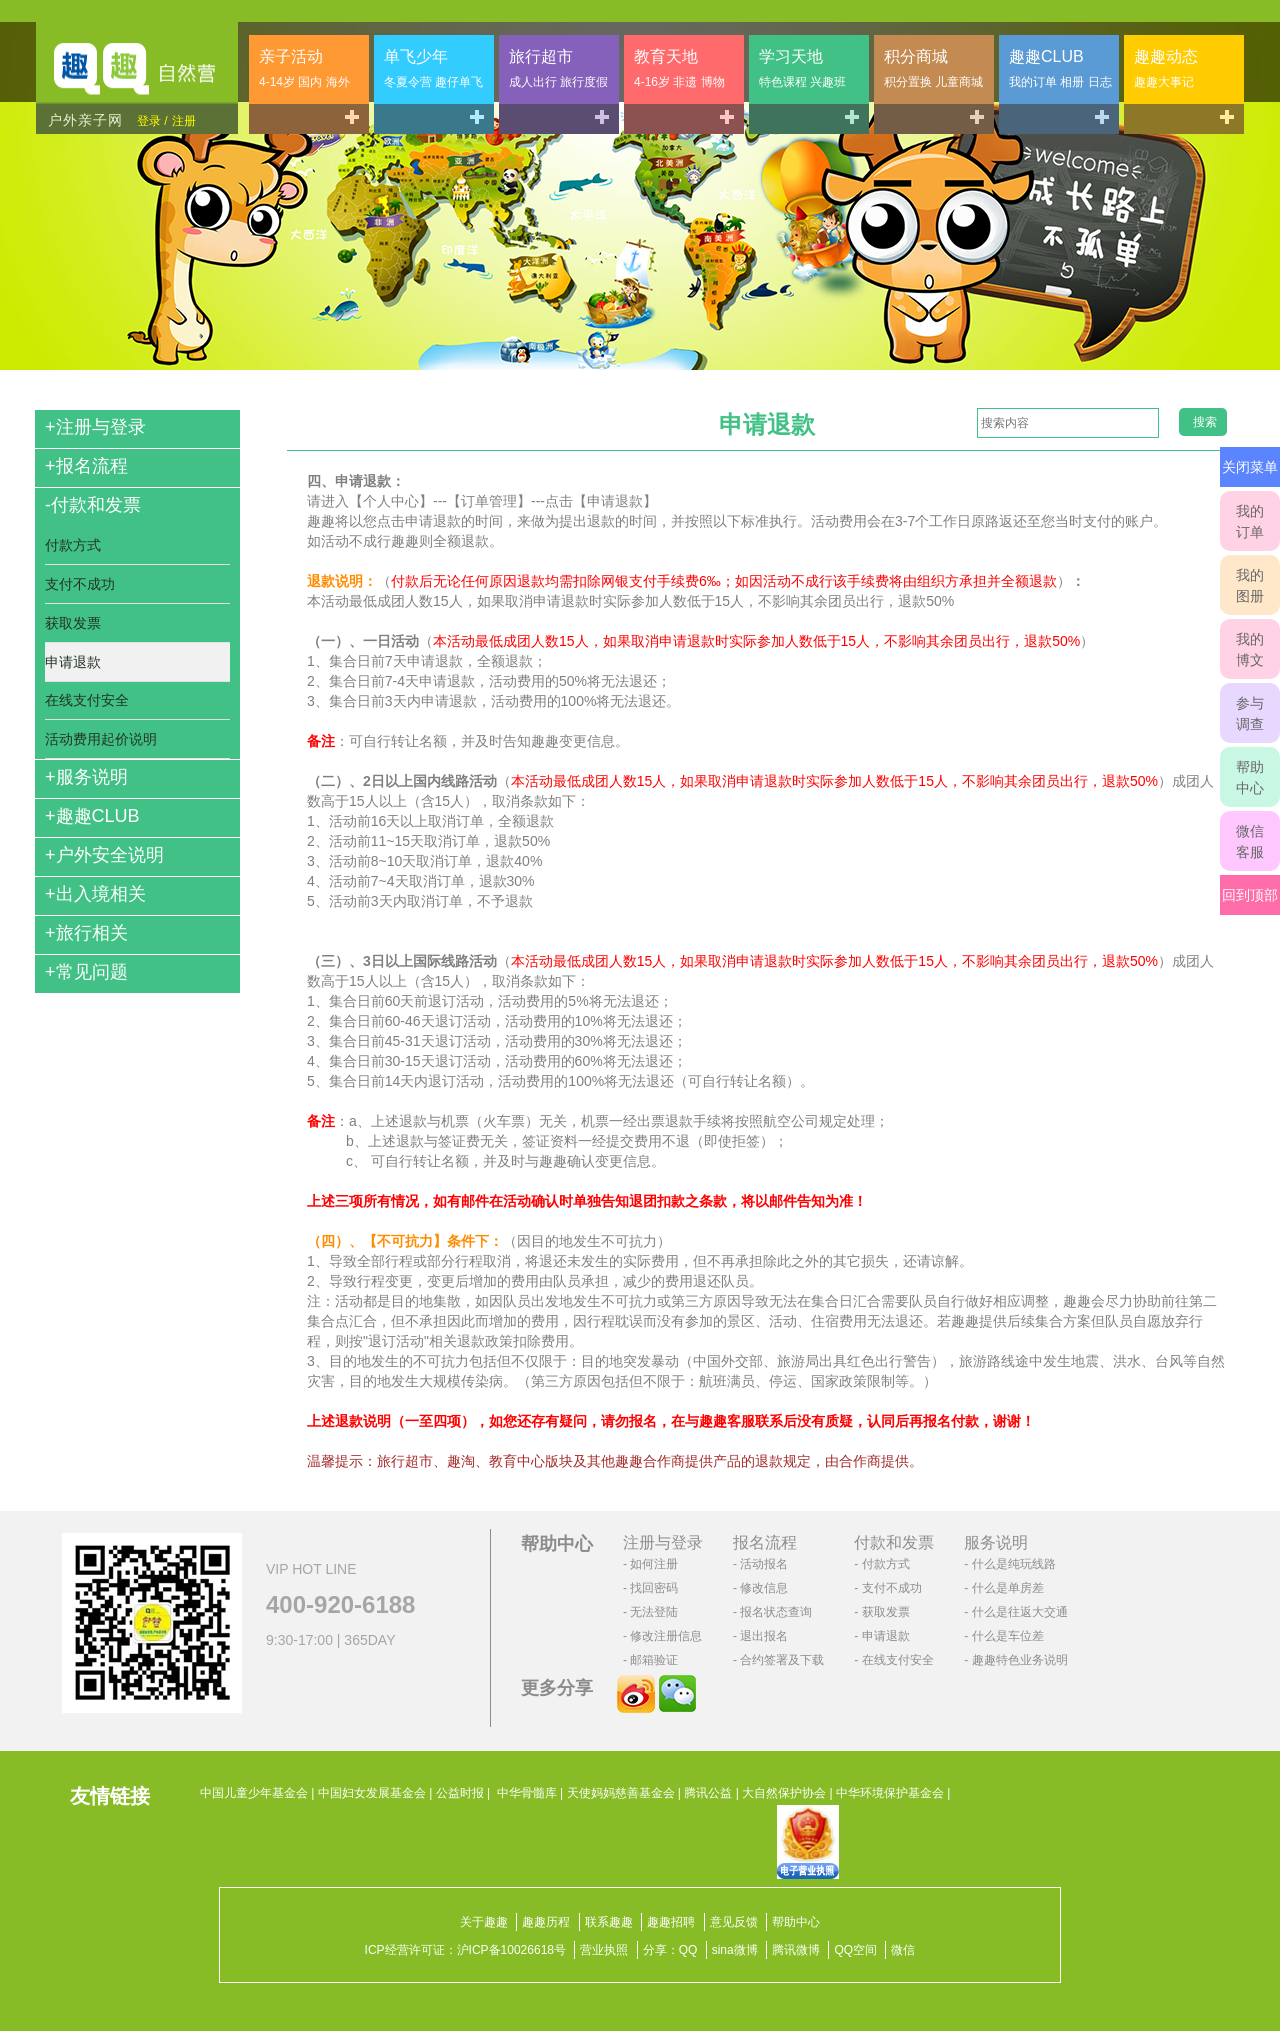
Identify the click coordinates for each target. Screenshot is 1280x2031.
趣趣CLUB (1060, 68)
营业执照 (604, 1950)
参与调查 (1250, 713)
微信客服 (1250, 841)
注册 (184, 121)
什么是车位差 (1008, 1636)
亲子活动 (304, 68)
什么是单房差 (1008, 1588)
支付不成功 (80, 584)
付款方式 (73, 545)
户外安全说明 (104, 855)
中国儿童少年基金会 (254, 1793)
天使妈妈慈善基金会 (621, 1793)
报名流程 (86, 466)
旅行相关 (86, 933)
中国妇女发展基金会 (372, 1793)
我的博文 (1250, 649)
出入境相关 (95, 894)
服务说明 (86, 777)
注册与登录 (95, 427)
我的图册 (1250, 585)
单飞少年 (433, 68)
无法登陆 (654, 1612)
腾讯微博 (796, 1950)
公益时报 (460, 1793)
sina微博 (735, 1950)
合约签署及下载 (782, 1660)
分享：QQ (670, 1950)
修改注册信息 (666, 1636)
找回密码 (654, 1588)
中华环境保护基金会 (890, 1793)
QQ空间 (855, 1950)
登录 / (152, 121)
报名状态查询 (776, 1612)
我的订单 (1250, 521)
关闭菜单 (1250, 467)
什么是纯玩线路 (1014, 1564)
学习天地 (802, 68)
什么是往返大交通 (1020, 1612)
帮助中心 (1250, 777)
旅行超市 (558, 68)
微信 (903, 1950)
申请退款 (73, 662)
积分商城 (933, 68)
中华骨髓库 (527, 1793)
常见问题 (86, 972)
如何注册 (654, 1564)
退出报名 (764, 1636)
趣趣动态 (1166, 68)
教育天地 (679, 68)
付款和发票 (93, 505)
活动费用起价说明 (101, 739)
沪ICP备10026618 (505, 1950)
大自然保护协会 (784, 1793)
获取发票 (73, 623)
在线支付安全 (87, 700)
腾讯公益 (708, 1793)
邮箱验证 (654, 1660)
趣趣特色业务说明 (1020, 1660)
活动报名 (764, 1564)
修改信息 (764, 1588)
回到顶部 (1250, 895)
